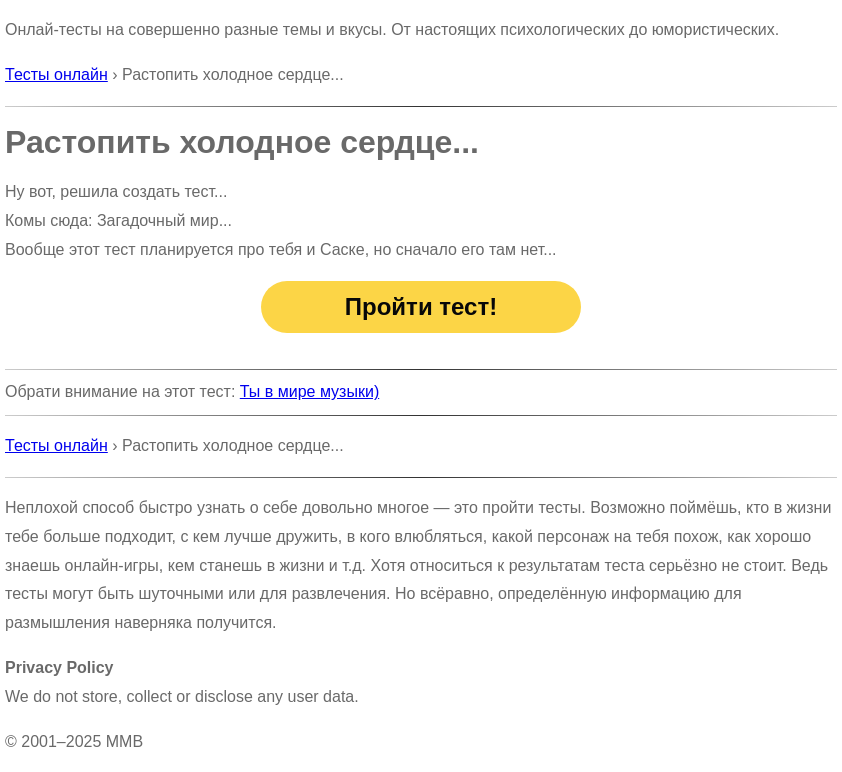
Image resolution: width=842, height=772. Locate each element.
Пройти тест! (421, 306)
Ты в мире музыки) (309, 391)
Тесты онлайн (56, 74)
